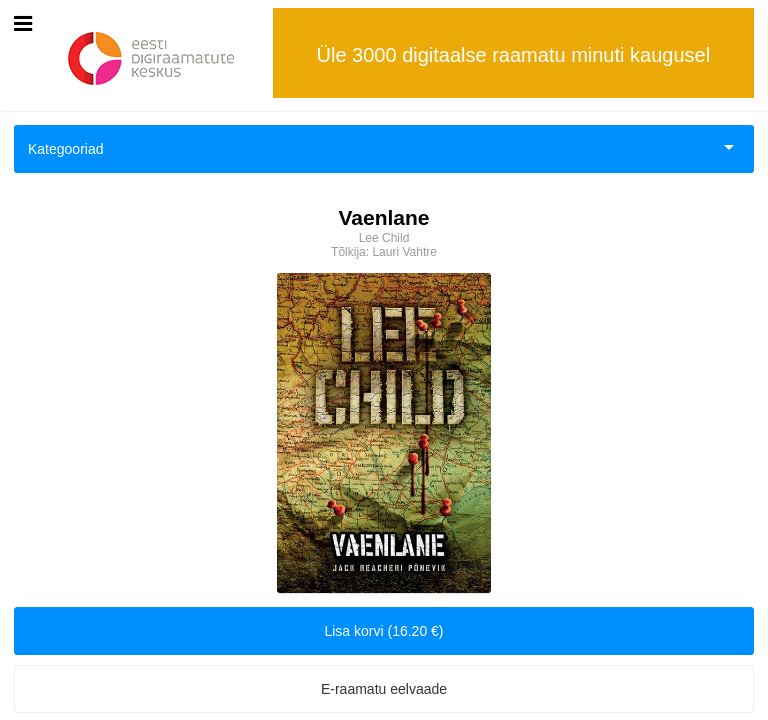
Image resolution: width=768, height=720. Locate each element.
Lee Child (384, 238)
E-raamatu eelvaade (384, 689)
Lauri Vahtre (404, 252)
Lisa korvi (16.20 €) (383, 631)
